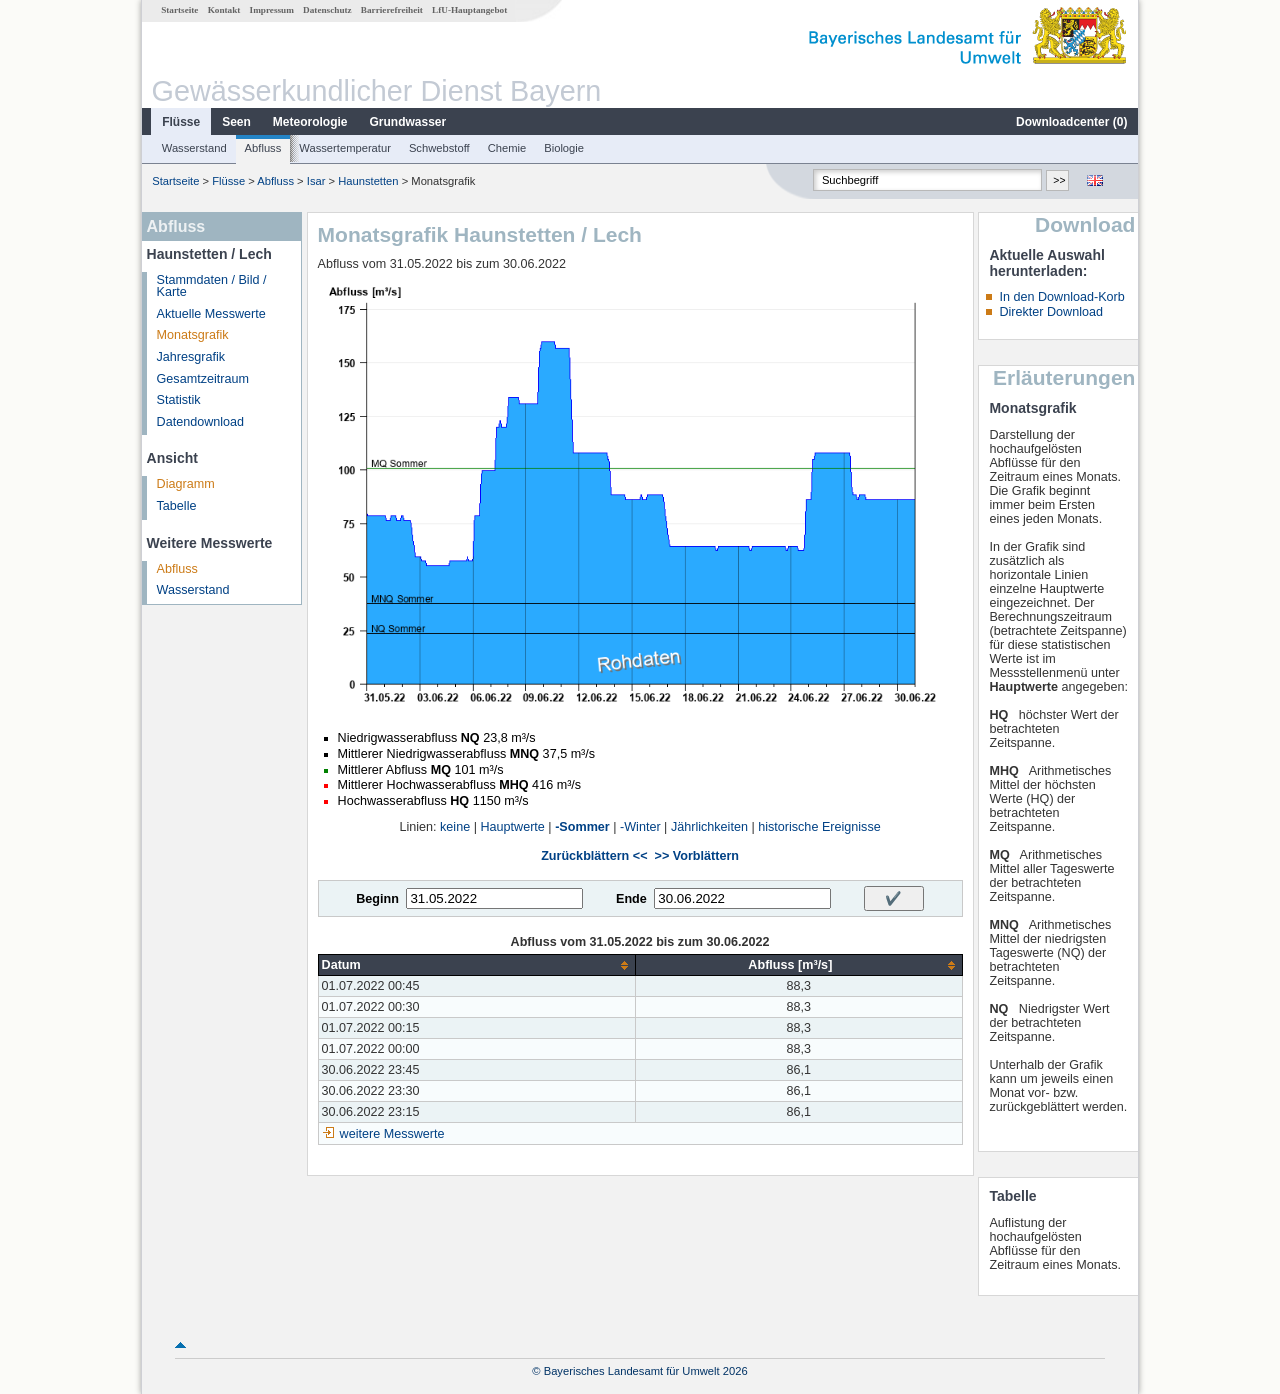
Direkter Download (1051, 312)
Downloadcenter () (1071, 122)
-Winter (640, 827)
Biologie (564, 148)
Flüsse (181, 122)
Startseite (179, 10)
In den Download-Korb (1061, 297)
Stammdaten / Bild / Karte (212, 286)
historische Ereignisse (819, 827)
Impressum (272, 10)
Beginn (377, 899)
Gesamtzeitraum (203, 379)
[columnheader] (477, 965)
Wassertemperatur (345, 148)
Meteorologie (310, 122)
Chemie (507, 148)
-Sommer (582, 827)
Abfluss (263, 148)
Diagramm (186, 484)
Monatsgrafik (193, 335)
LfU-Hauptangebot (469, 10)
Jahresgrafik (191, 357)
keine (455, 827)
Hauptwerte (512, 827)
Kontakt (224, 10)
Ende (631, 899)
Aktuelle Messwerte (211, 314)
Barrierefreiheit (392, 10)
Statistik (179, 400)
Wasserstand (194, 148)
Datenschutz (327, 10)
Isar (316, 181)
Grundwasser (408, 122)
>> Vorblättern (697, 856)
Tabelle (177, 506)
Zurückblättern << (594, 856)
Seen (236, 122)
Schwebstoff (439, 148)
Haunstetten (368, 181)
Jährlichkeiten (709, 827)
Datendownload (201, 422)
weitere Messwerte (392, 1134)
